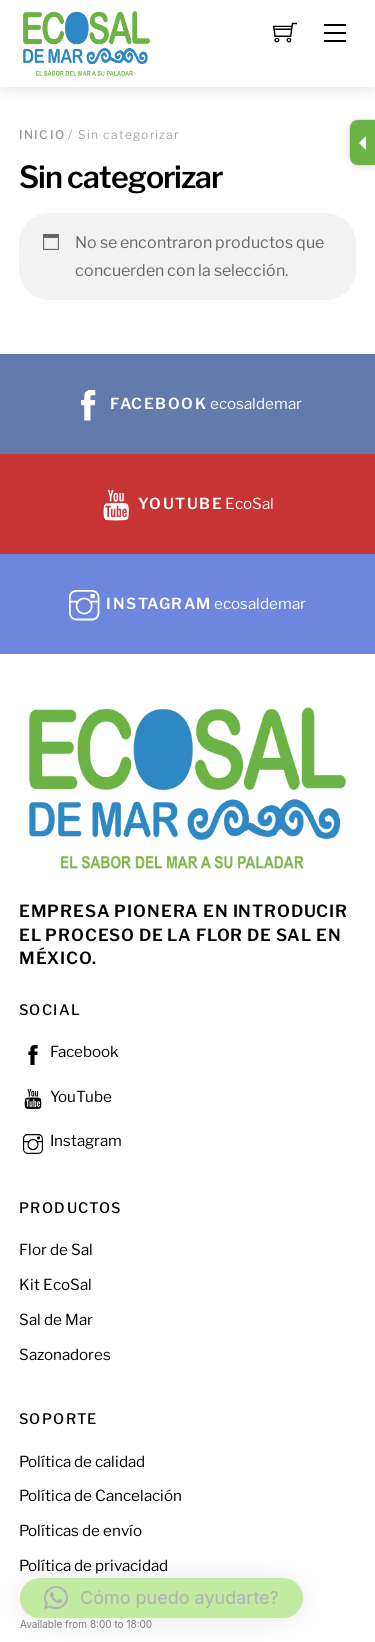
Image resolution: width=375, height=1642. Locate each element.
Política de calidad (82, 1461)
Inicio (42, 134)
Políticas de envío (80, 1530)
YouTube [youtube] (65, 1096)
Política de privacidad (93, 1565)
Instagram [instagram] (70, 1140)
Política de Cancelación (100, 1495)
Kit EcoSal (55, 1284)
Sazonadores (65, 1354)
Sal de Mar (56, 1319)
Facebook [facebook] (69, 1051)
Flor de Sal (56, 1249)
